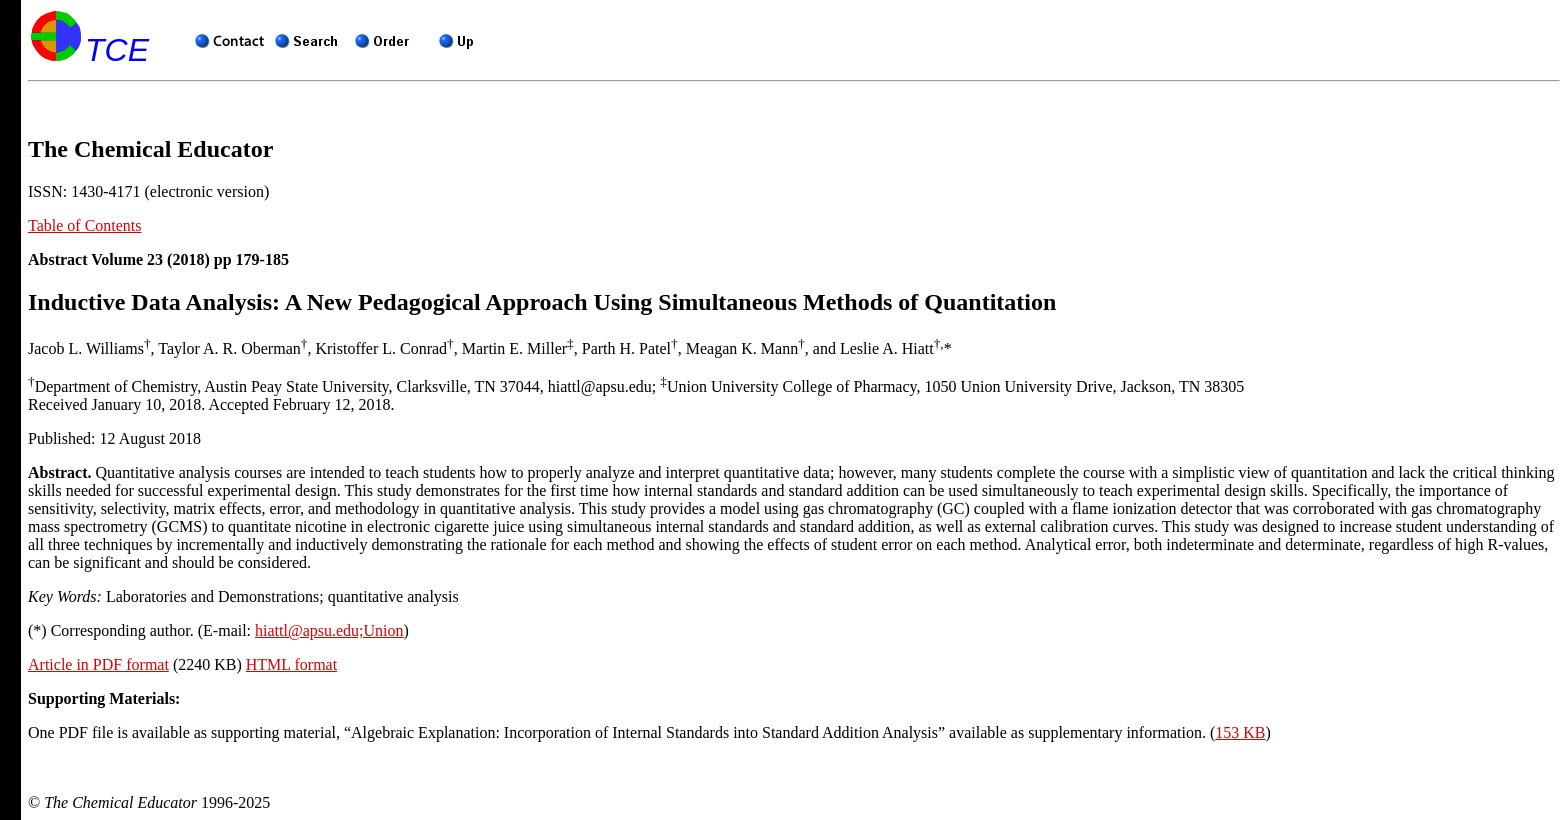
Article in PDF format (98, 664)
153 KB (1240, 732)
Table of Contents (85, 225)
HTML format (291, 664)
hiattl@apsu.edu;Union (329, 630)
